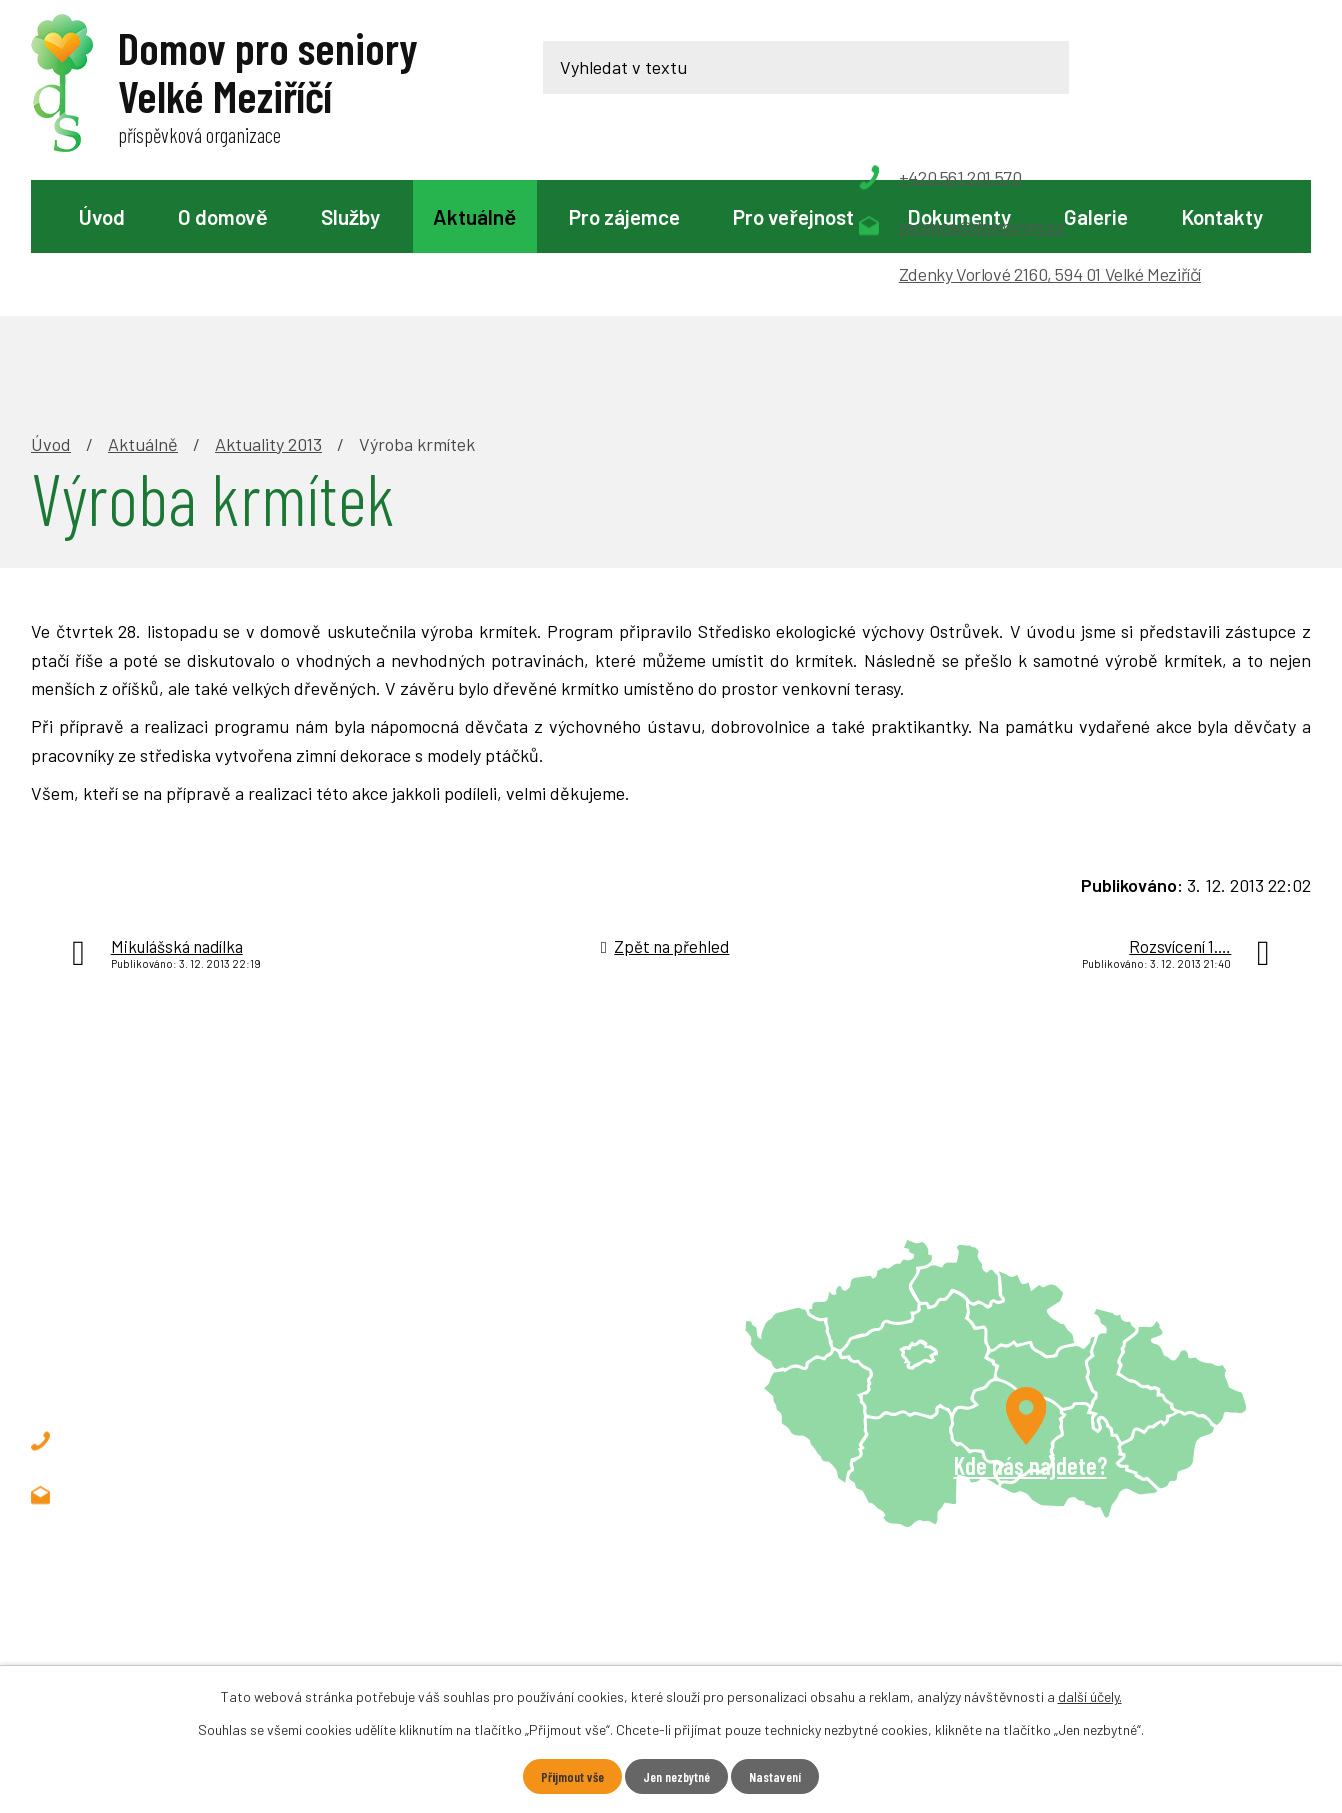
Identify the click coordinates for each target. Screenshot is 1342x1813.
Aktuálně (474, 216)
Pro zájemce (624, 216)
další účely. (1090, 1695)
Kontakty (1222, 216)
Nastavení (781, 1776)
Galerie (1096, 216)
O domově (223, 216)
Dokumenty (959, 216)
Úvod (102, 216)
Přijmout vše (566, 1776)
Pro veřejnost (793, 216)
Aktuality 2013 (268, 306)
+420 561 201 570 (167, 1303)
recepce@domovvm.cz (189, 1357)
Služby (350, 216)
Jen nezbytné (677, 1776)
